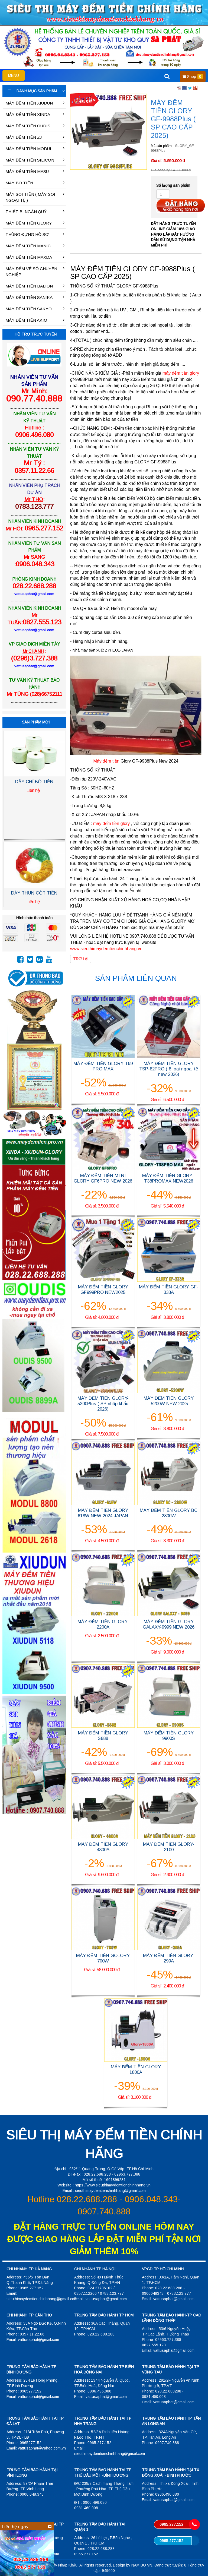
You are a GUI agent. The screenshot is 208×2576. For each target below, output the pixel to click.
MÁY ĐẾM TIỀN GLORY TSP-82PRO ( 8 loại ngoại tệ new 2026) (168, 1069)
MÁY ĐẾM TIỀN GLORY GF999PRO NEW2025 (103, 1289)
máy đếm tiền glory (111, 823)
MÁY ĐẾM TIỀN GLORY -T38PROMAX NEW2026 (168, 1178)
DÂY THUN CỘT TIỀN (34, 893)
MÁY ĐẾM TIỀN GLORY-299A (168, 1958)
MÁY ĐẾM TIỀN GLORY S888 (103, 1735)
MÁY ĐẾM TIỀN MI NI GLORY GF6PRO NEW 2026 (103, 1178)
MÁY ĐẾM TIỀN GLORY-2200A (103, 1624)
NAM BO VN (141, 2565)
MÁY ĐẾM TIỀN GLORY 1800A (136, 2069)
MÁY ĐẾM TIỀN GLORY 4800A (103, 1847)
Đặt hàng (180, 206)
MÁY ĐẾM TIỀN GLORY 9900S (169, 1735)
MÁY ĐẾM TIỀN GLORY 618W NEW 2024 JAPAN (103, 1513)
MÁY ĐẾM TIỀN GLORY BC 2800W (168, 1513)
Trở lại (80, 959)
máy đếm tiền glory (180, 373)
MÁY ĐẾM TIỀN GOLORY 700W (103, 1958)
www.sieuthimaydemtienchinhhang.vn (106, 948)
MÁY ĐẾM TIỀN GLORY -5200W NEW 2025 (169, 1401)
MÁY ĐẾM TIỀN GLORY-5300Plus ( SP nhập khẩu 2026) (103, 1404)
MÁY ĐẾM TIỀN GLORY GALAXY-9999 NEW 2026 (168, 1624)
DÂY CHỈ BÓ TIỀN (34, 781)
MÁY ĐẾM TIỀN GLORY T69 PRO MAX (103, 1066)
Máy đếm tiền (106, 761)
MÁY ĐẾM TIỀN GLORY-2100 (168, 1847)
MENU (16, 76)
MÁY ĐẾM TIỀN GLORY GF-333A (168, 1289)
